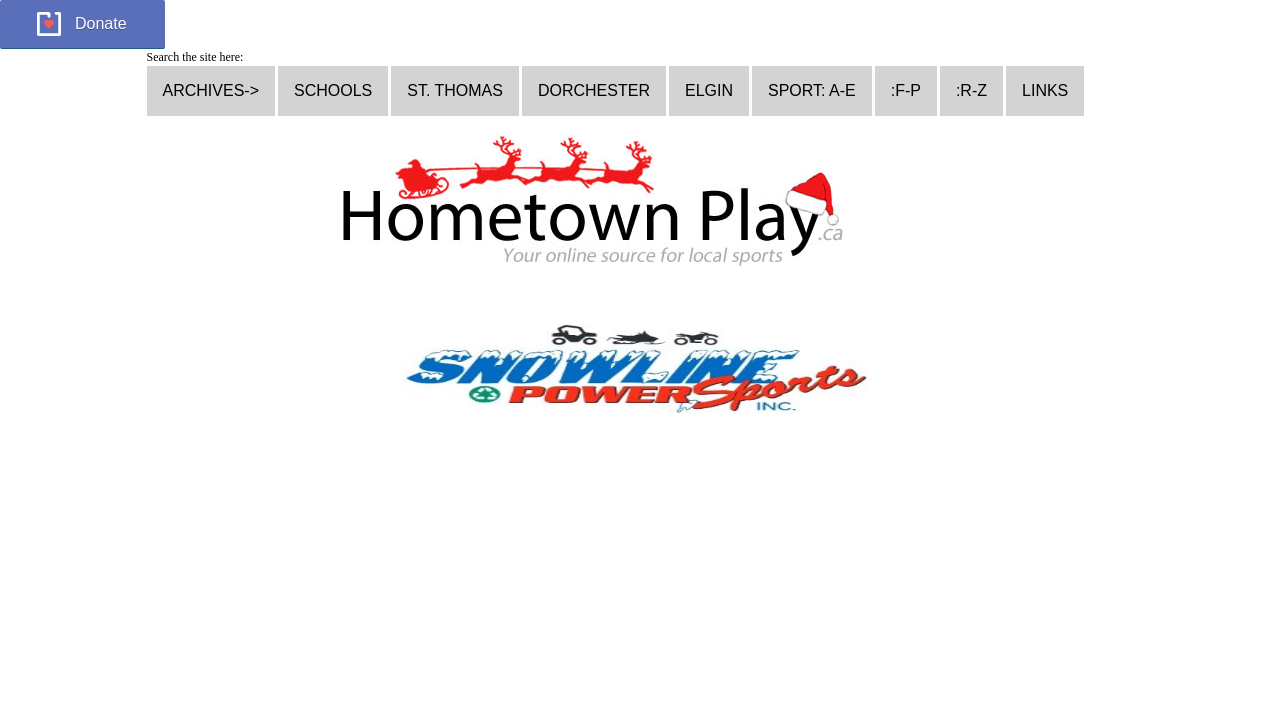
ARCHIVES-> (211, 90)
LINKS (1045, 90)
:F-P (906, 90)
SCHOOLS (333, 90)
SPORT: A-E (812, 90)
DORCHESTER (594, 90)
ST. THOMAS (455, 90)
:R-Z (971, 90)
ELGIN (709, 90)
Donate (101, 23)
